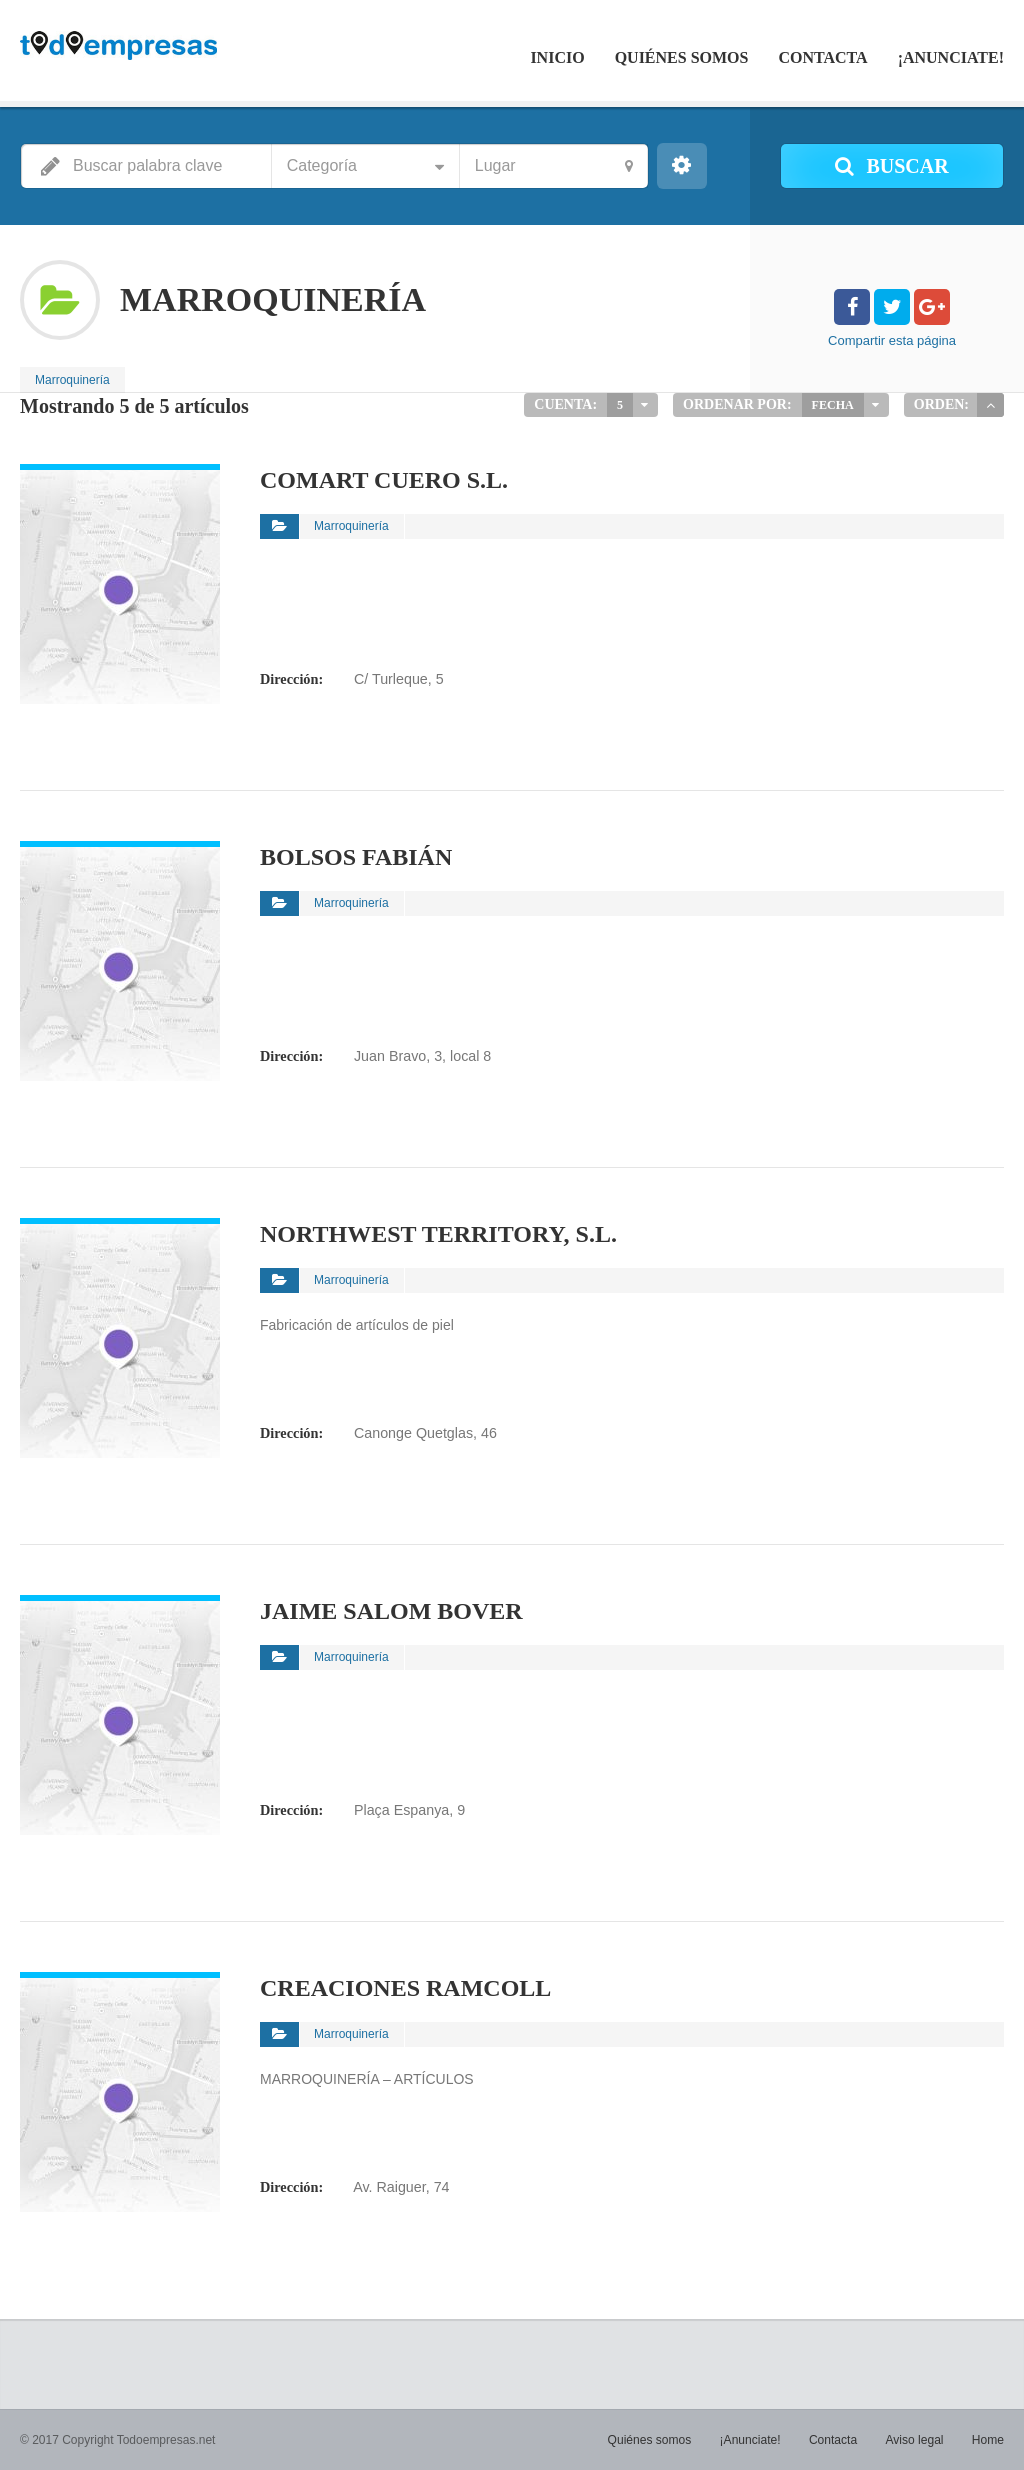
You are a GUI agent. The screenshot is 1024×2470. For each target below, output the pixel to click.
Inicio (557, 57)
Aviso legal (915, 2440)
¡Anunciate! (951, 57)
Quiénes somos (682, 57)
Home (988, 2440)
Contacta (822, 57)
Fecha (833, 405)
